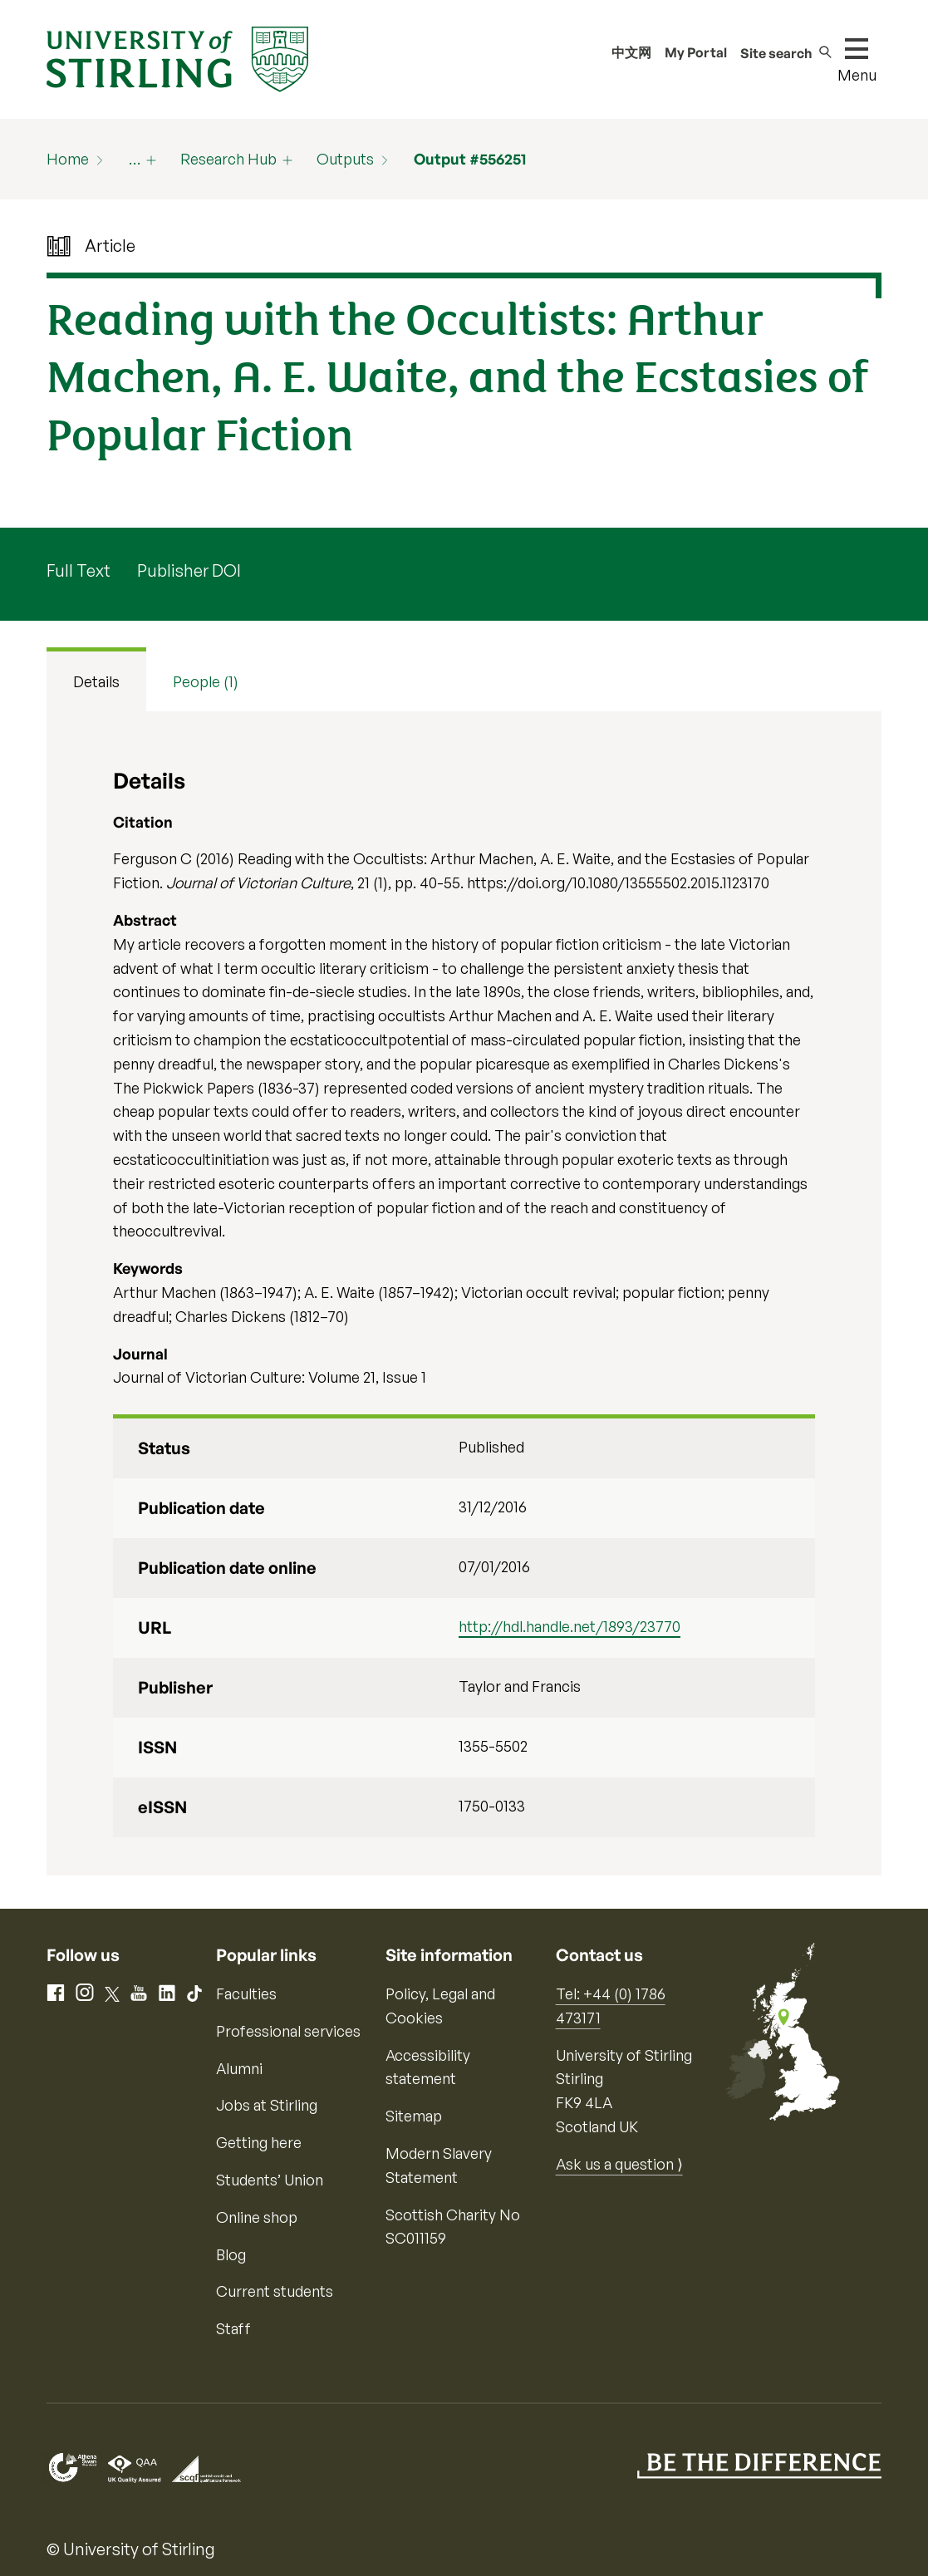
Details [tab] (96, 681)
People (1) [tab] (205, 681)
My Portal (696, 52)
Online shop (256, 2217)
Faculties (246, 1993)
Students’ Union (269, 2179)
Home (68, 159)
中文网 (631, 52)
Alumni (239, 2068)
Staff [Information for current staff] (233, 2328)
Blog (231, 2254)
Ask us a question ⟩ (619, 2164)
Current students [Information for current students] (274, 2291)
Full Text (78, 570)
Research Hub (228, 159)
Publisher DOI (189, 570)
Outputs (345, 159)
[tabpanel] (464, 1293)
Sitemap (413, 2116)
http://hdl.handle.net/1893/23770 (569, 1626)
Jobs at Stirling (266, 2105)
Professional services (288, 2031)
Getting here (259, 2142)
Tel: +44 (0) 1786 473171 (610, 2005)
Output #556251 (470, 159)
